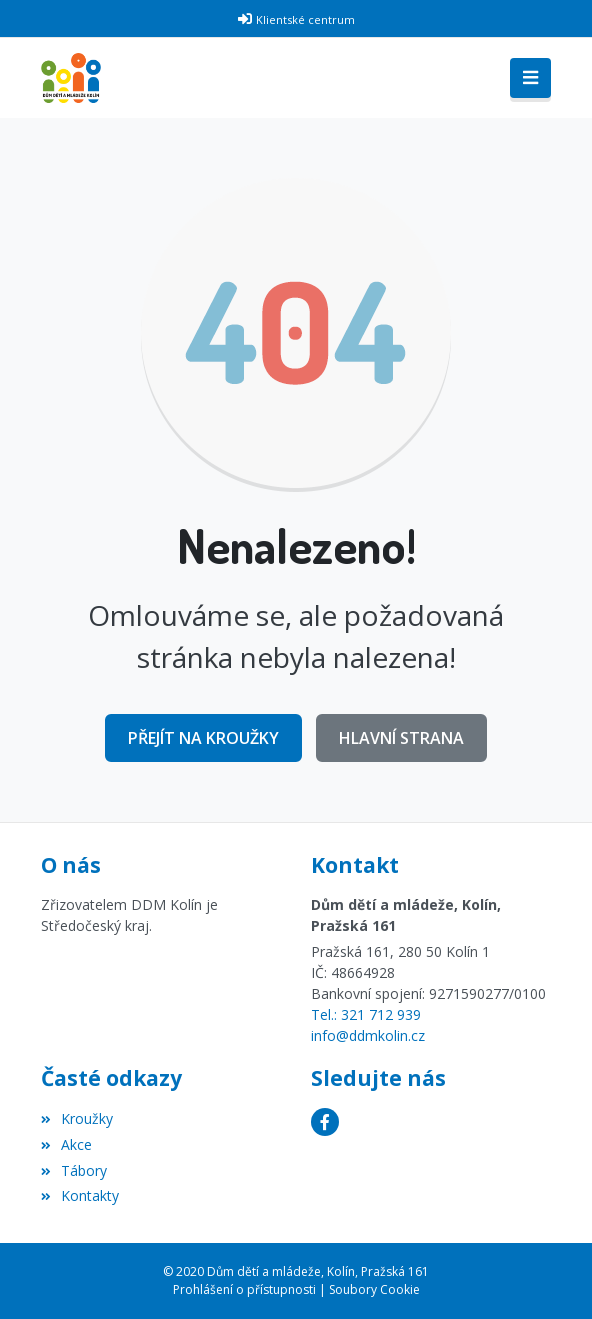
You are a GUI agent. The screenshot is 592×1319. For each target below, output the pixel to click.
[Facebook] (325, 1122)
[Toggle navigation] (530, 78)
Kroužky (77, 1118)
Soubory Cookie (374, 1289)
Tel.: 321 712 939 (366, 1014)
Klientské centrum (305, 19)
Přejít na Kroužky (203, 738)
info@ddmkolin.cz (368, 1035)
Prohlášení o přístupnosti (244, 1289)
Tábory (74, 1170)
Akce (66, 1144)
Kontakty (80, 1195)
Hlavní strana (401, 738)
